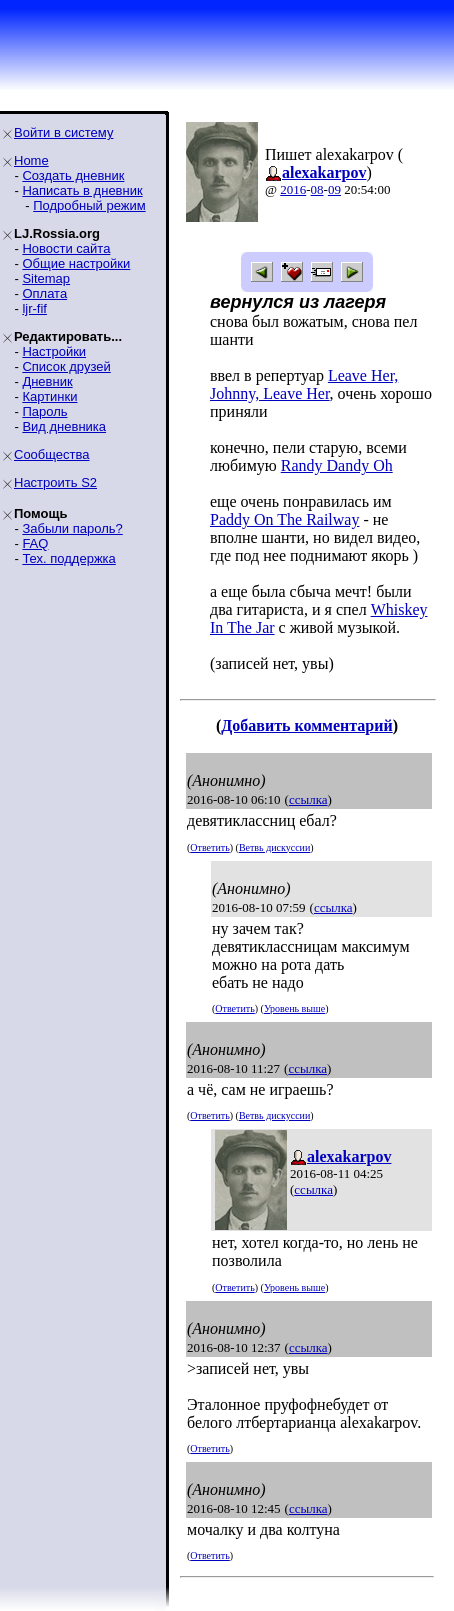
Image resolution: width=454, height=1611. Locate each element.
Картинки (49, 396)
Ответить (209, 847)
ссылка (308, 799)
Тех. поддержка (68, 558)
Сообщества (52, 454)
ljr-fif (34, 308)
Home (31, 160)
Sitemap (46, 278)
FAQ (35, 543)
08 (317, 189)
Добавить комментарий (306, 725)
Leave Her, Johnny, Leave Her (304, 384)
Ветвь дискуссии (274, 847)
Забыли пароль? (72, 528)
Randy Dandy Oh (337, 465)
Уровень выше (294, 1008)
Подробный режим (89, 205)
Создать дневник (73, 175)
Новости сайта (66, 248)
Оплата (44, 293)
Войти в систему (63, 132)
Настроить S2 (55, 482)
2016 (293, 189)
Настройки (54, 351)
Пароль (44, 411)
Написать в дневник (82, 190)
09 (334, 189)
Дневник (47, 381)
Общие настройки (76, 263)
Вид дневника (64, 426)
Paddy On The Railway (284, 519)
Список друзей (66, 366)
